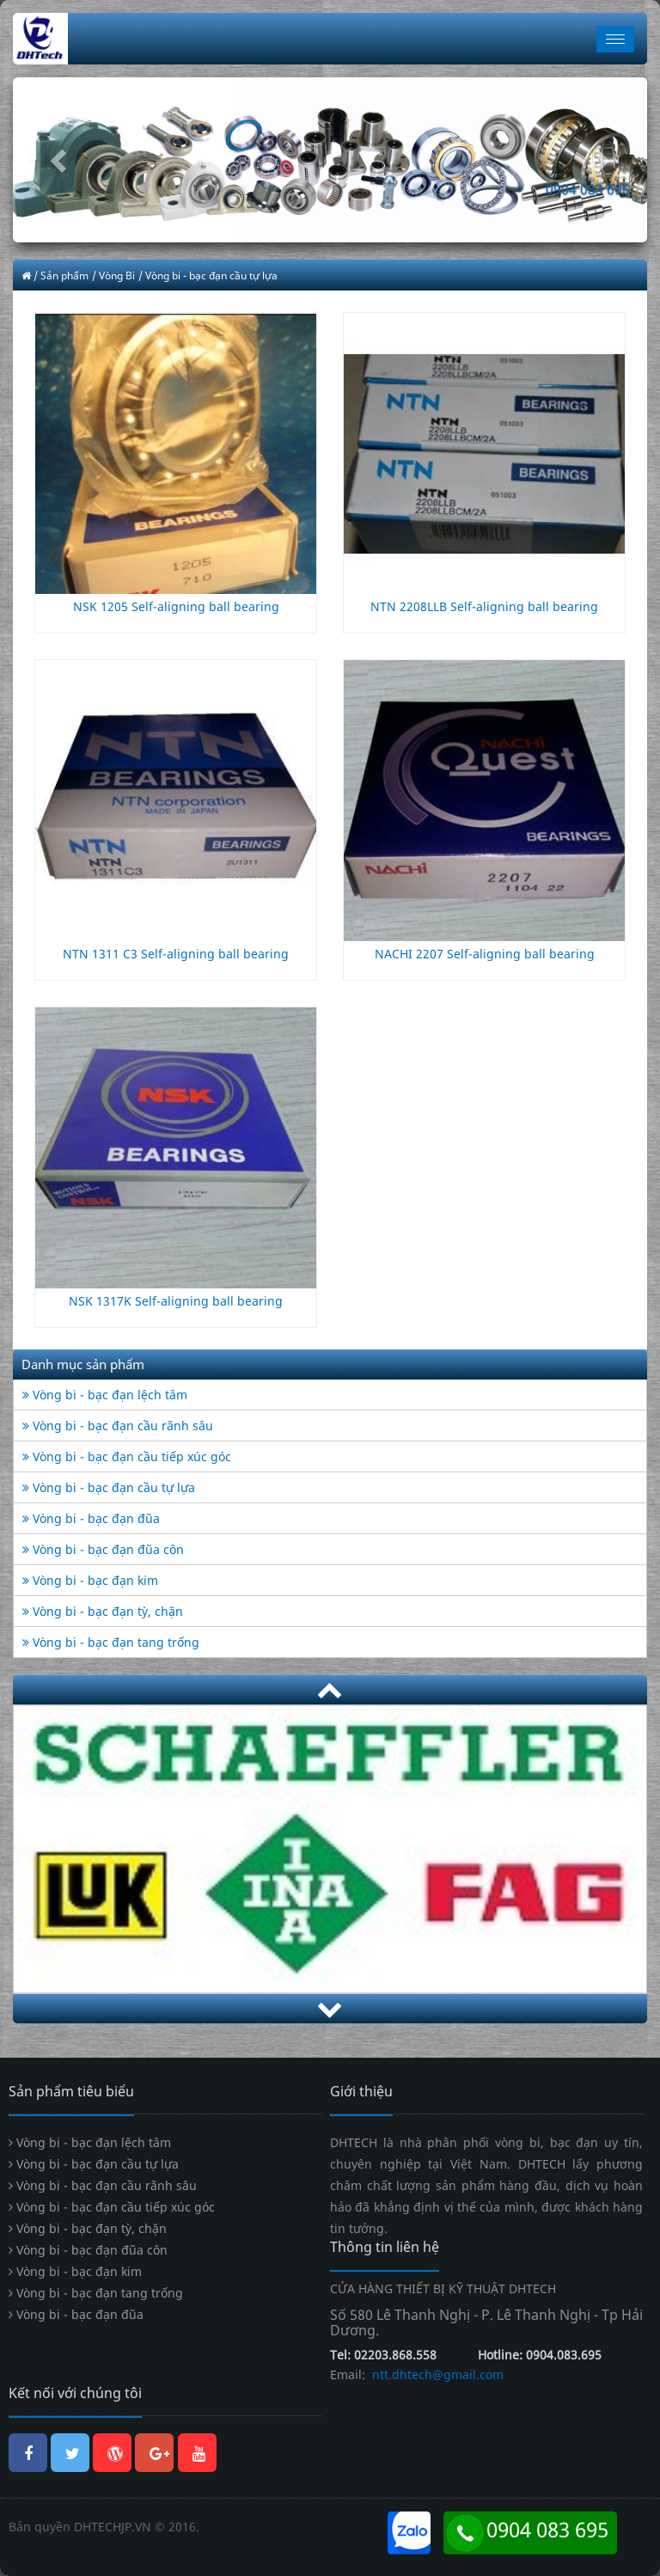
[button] (60, 159)
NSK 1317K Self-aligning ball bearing (176, 1301)
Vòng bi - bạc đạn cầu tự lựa (108, 1487)
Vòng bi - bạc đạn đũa (91, 1518)
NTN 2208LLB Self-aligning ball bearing (484, 606)
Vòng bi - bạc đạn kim (90, 1580)
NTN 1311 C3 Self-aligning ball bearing (176, 953)
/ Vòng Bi (113, 275)
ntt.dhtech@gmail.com (436, 2374)
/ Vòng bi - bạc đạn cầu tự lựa (208, 275)
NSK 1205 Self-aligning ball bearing (176, 606)
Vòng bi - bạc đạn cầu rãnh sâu (117, 1425)
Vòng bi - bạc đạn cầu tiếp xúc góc (126, 1456)
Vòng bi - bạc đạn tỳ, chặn (102, 1611)
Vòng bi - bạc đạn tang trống (110, 1642)
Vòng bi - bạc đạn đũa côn (103, 1549)
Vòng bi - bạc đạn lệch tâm (104, 1394)
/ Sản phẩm (61, 275)
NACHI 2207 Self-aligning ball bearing (485, 953)
